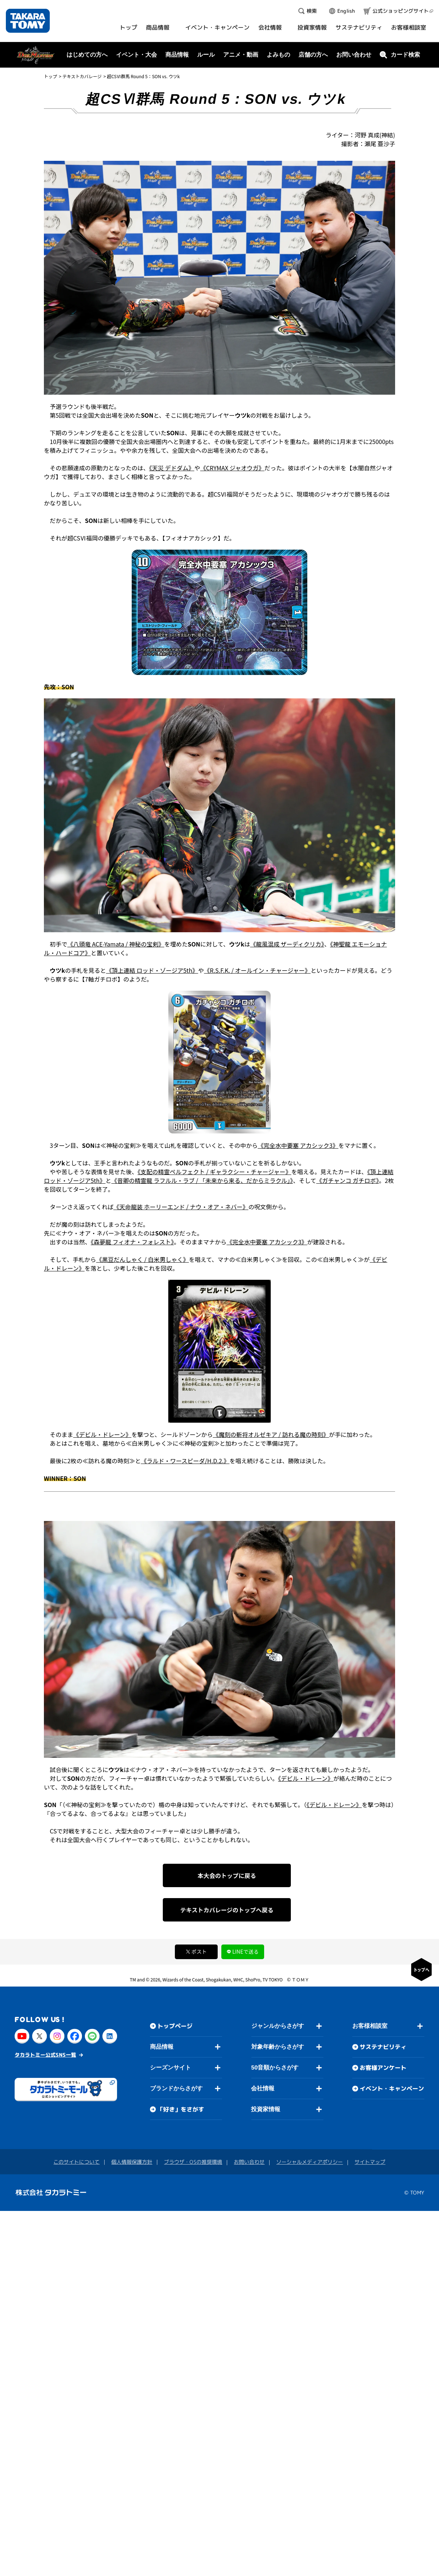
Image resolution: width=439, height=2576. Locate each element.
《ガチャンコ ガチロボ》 (347, 1180)
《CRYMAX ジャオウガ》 (232, 467)
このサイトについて (76, 2161)
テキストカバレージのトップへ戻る (226, 1909)
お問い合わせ (353, 55)
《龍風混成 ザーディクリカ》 (287, 944)
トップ (50, 76)
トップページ (174, 2026)
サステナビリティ (383, 2047)
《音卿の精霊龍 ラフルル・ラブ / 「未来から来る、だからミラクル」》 (202, 1180)
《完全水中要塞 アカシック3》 (298, 1145)
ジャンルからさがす (277, 2026)
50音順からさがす (275, 2067)
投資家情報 (265, 2109)
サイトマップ (369, 2161)
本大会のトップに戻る (227, 1875)
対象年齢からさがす (277, 2047)
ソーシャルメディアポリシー (309, 2161)
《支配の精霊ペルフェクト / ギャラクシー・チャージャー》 (214, 1171)
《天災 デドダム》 (172, 467)
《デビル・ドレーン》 (102, 1434)
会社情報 (262, 2088)
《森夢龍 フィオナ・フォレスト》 (132, 1241)
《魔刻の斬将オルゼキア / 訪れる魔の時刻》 (271, 1434)
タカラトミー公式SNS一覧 (45, 2054)
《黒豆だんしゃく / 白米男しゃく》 (142, 1259)
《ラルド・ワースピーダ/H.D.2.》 (185, 1460)
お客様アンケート (383, 2068)
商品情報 (161, 2047)
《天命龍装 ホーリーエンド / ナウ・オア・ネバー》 (180, 1206)
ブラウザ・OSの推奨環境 (193, 2161)
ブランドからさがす (176, 2088)
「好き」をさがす (180, 2109)
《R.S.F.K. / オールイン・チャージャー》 (257, 970)
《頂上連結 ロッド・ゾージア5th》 (152, 970)
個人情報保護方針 (131, 2161)
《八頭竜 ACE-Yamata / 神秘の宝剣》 (115, 944)
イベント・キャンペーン (392, 2088)
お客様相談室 (369, 2026)
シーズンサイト (170, 2067)
